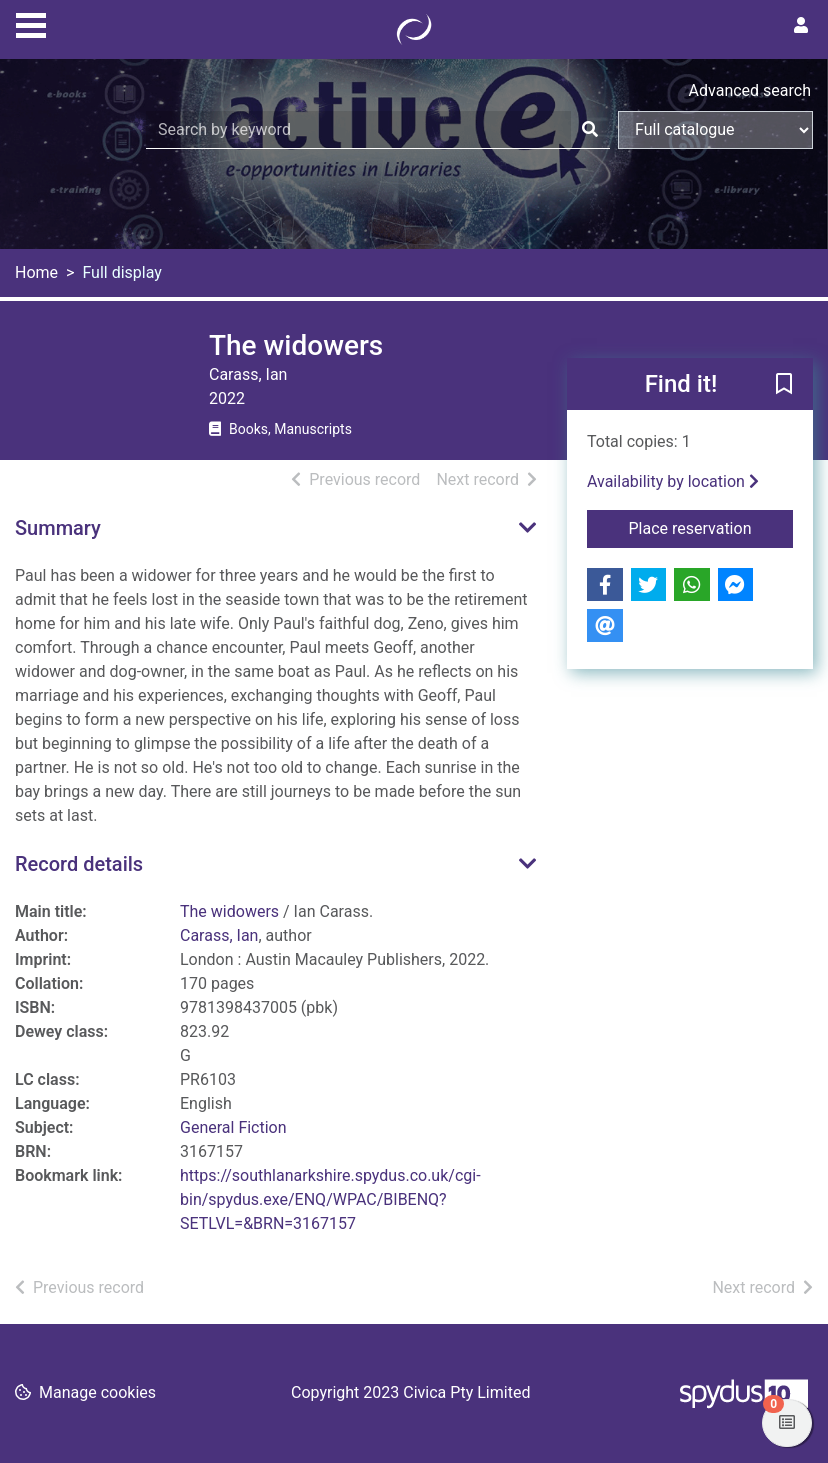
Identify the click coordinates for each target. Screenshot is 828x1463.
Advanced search (750, 90)
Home (36, 272)
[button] (784, 385)
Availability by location (673, 481)
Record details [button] (79, 864)
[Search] (590, 130)
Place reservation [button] (710, 527)
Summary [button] (58, 528)
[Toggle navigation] (31, 23)
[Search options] (715, 130)
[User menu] (801, 26)
